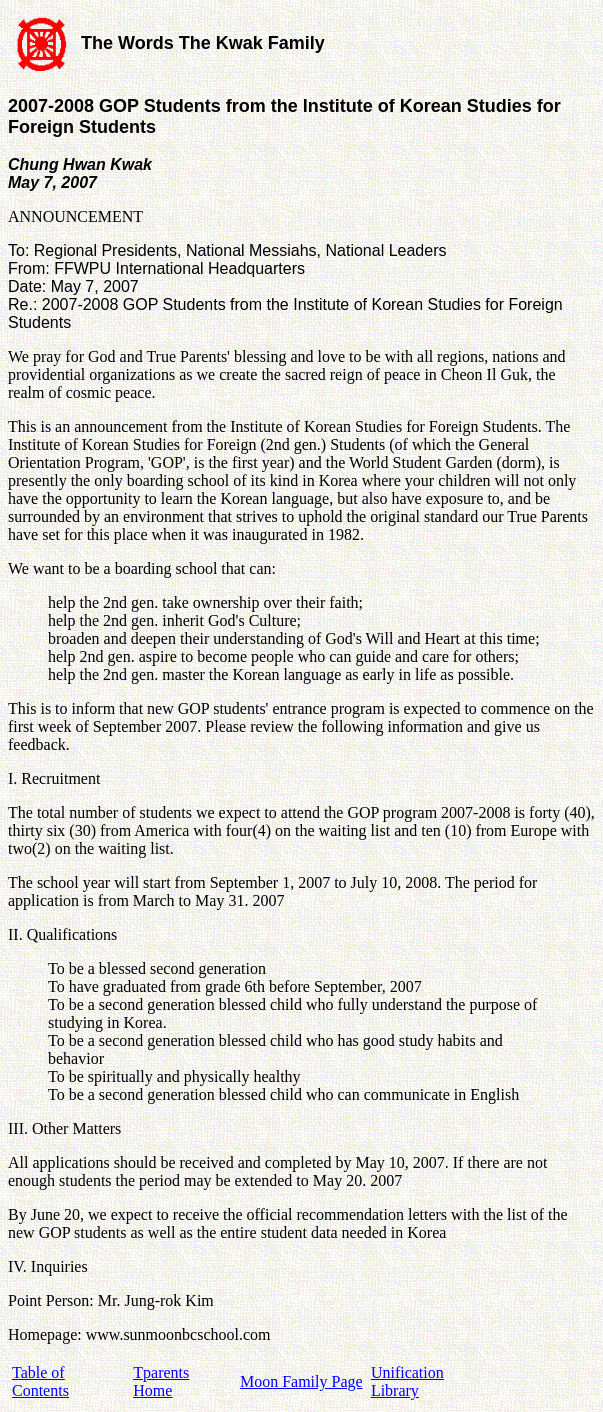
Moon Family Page (301, 1381)
